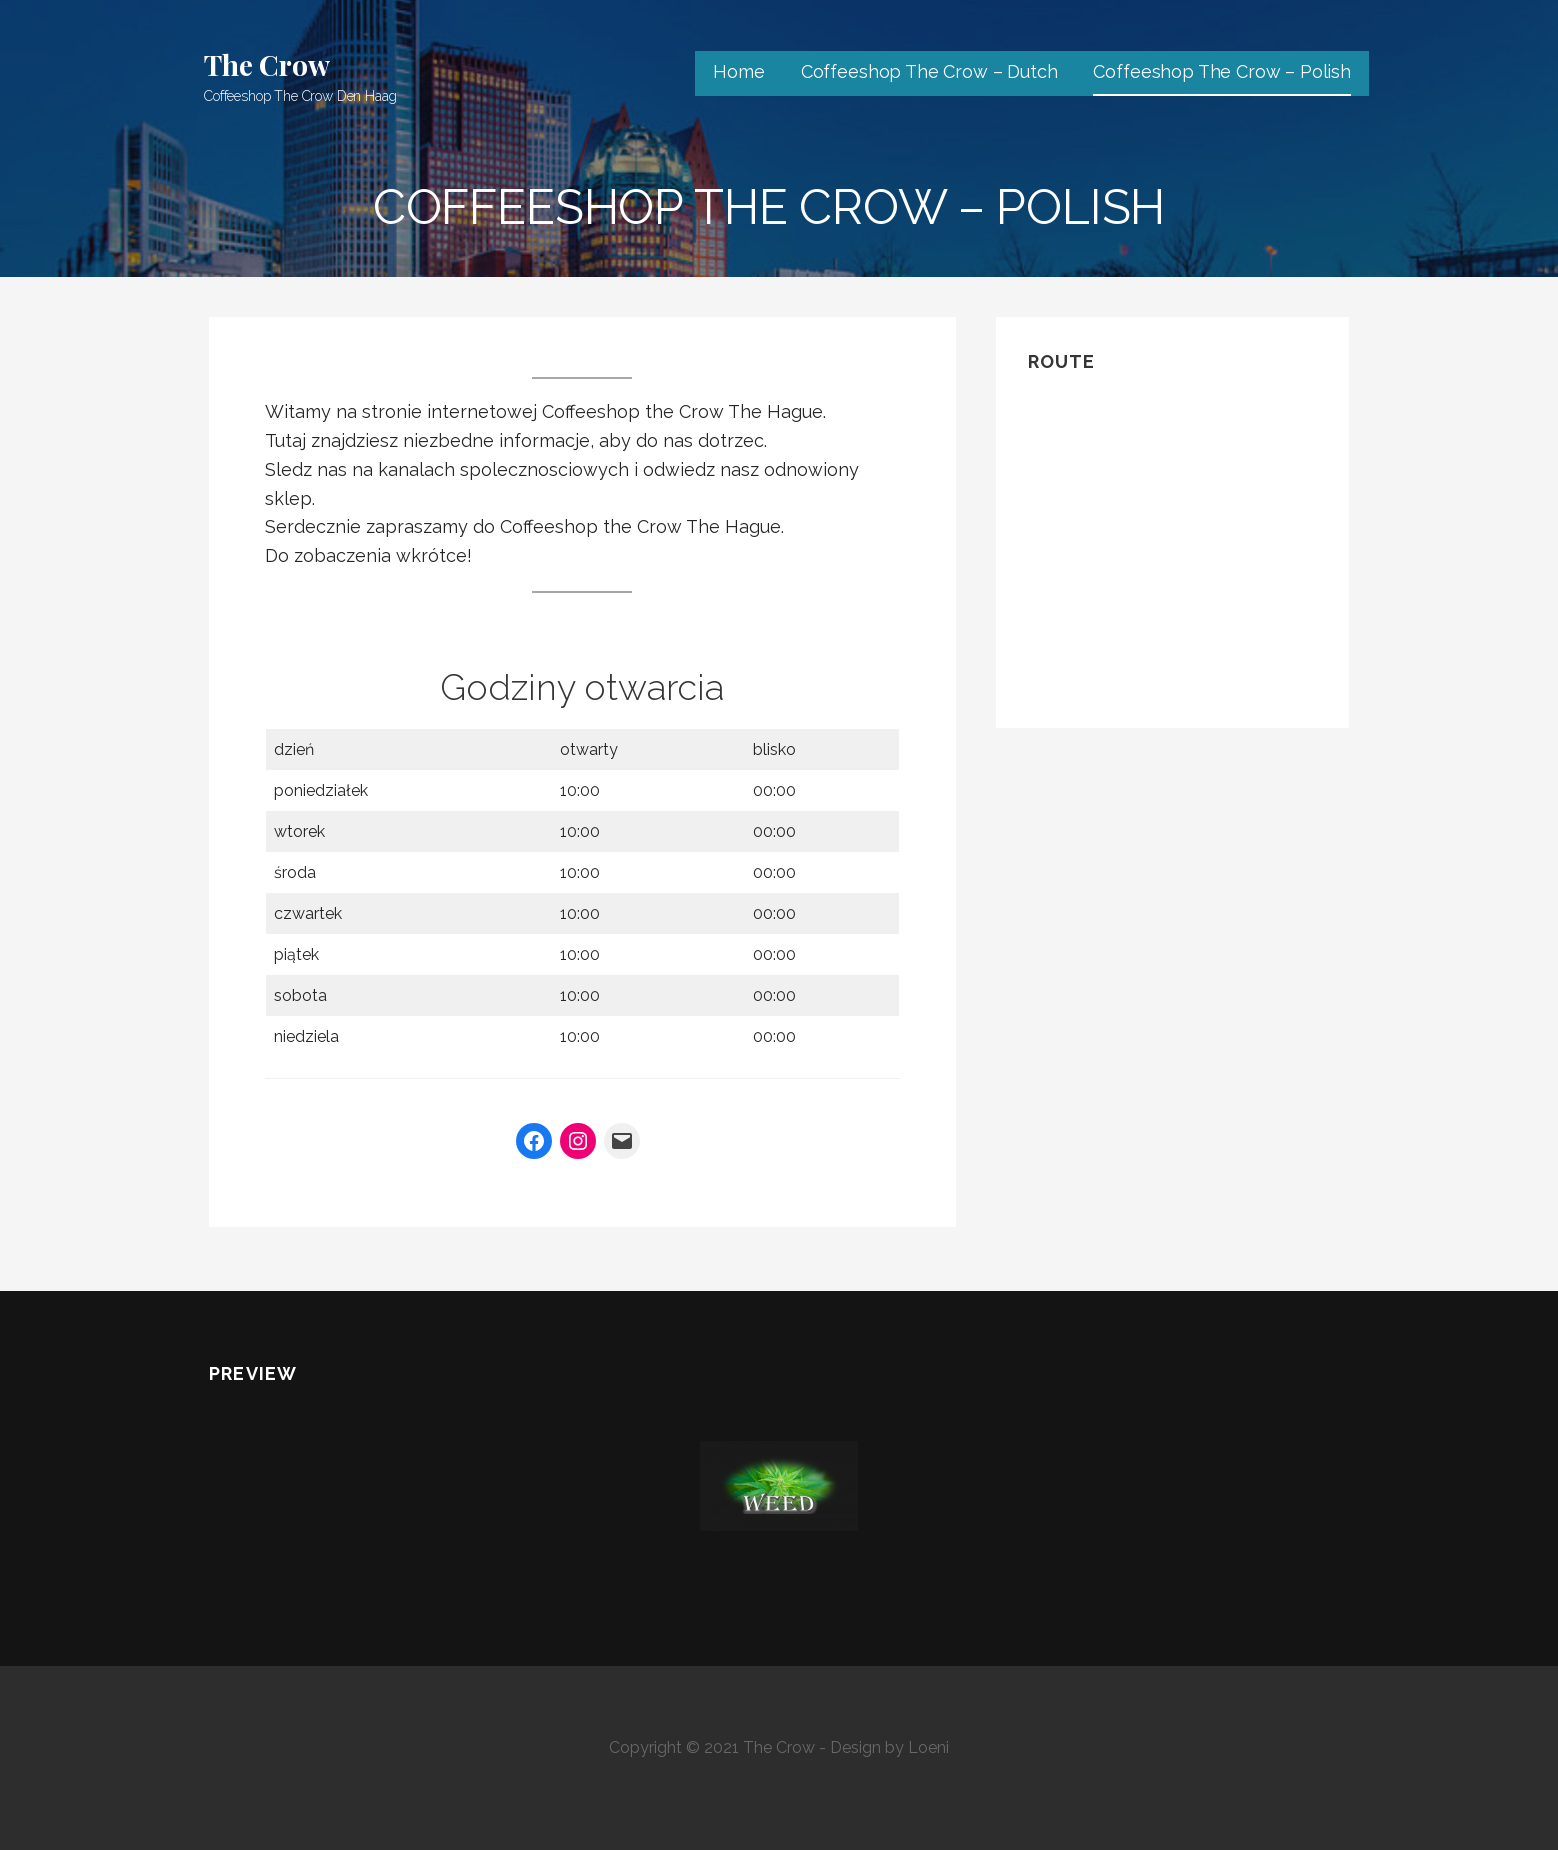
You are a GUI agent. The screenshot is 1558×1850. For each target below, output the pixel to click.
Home (738, 71)
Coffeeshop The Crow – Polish (1222, 71)
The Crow (267, 64)
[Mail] (622, 1141)
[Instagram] (578, 1141)
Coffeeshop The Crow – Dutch (929, 71)
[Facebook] (534, 1141)
